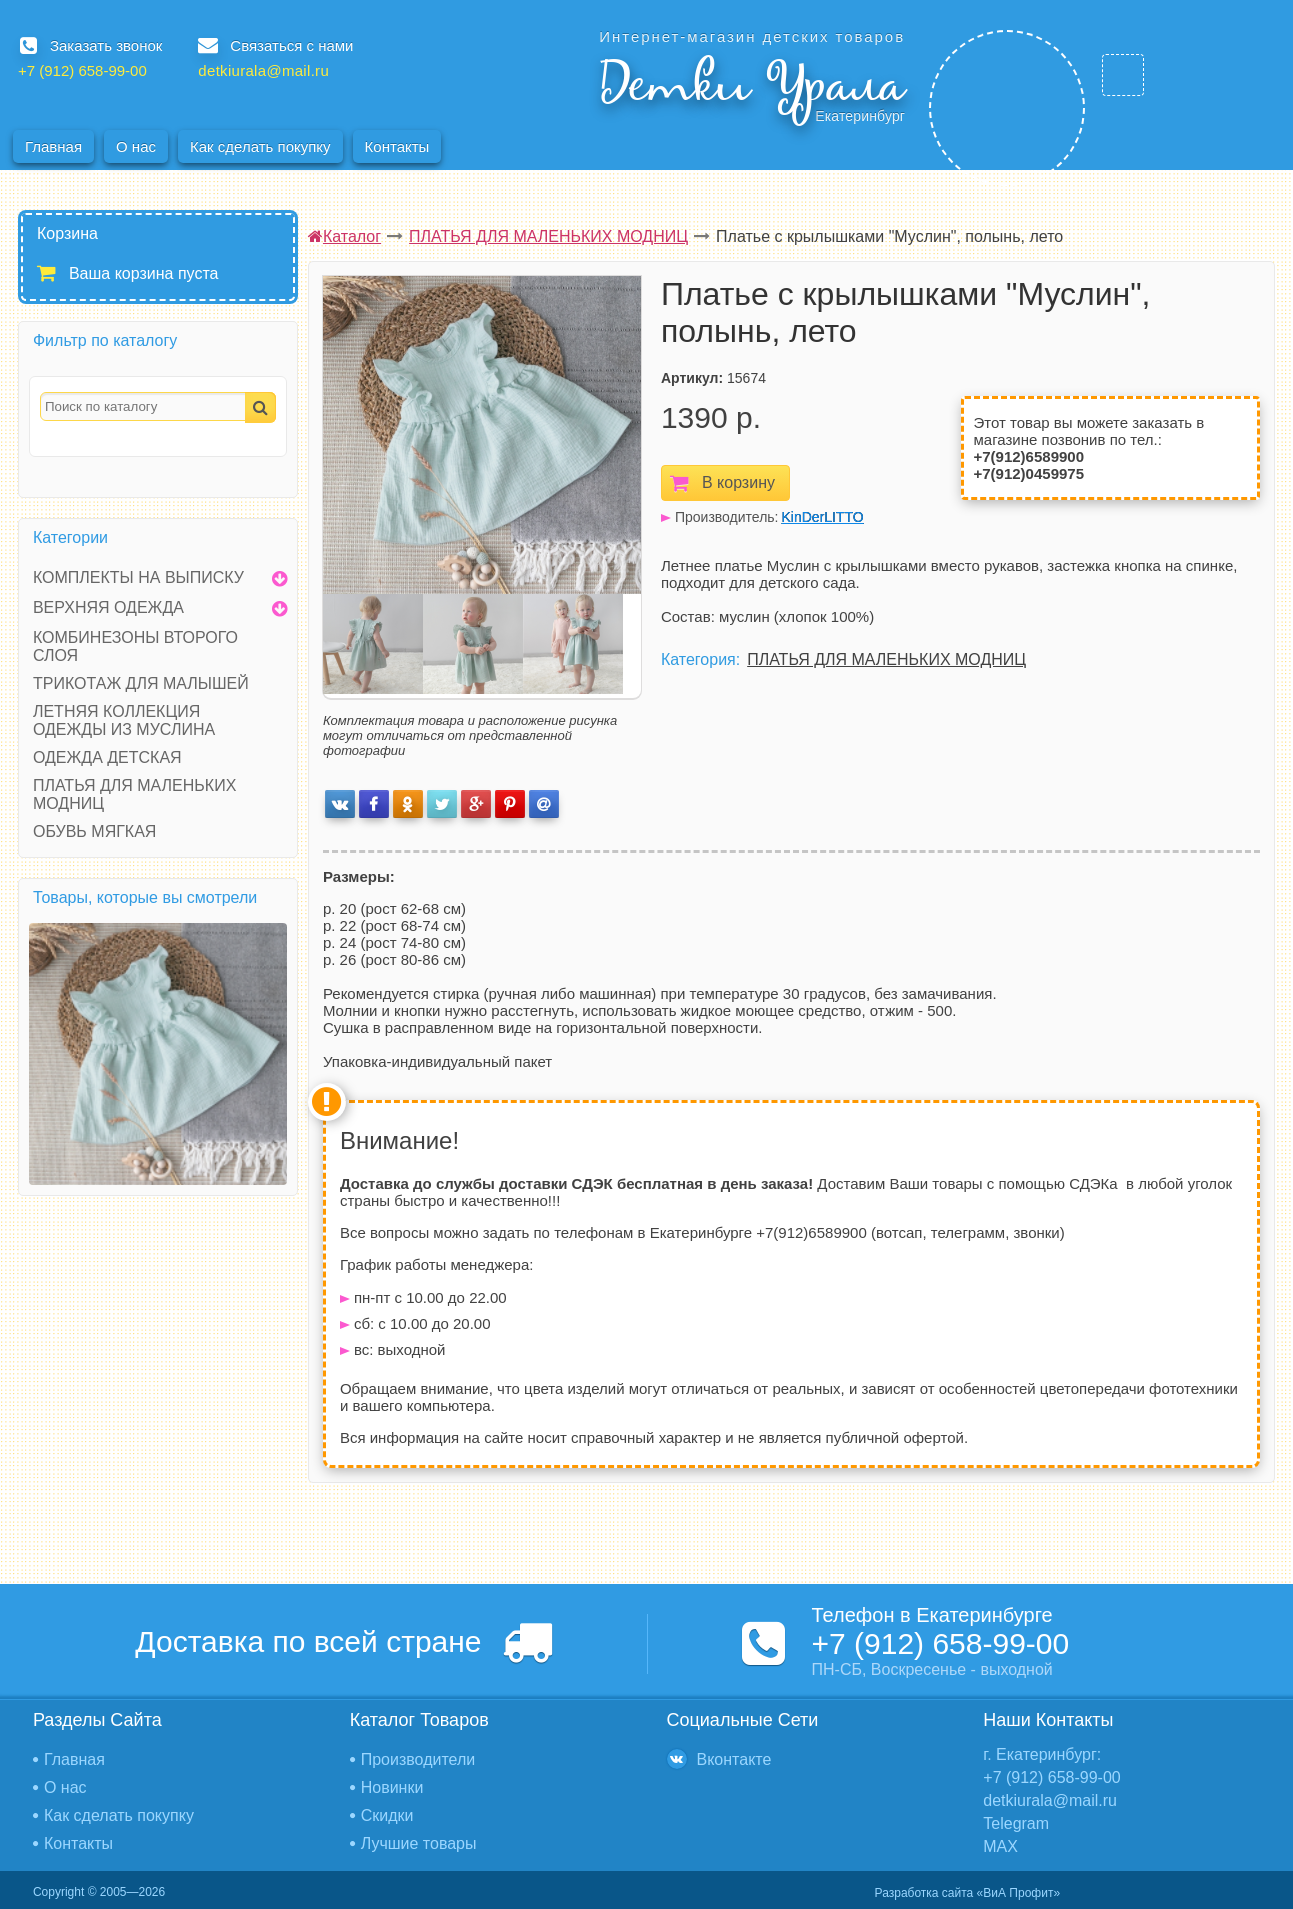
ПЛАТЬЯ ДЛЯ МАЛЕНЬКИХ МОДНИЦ (886, 659)
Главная (53, 146)
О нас (136, 146)
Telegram (1016, 1823)
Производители (418, 1759)
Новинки (392, 1787)
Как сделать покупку (260, 146)
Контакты (397, 146)
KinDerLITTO (823, 517)
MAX (1000, 1846)
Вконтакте (734, 1759)
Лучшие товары (419, 1843)
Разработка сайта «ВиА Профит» (967, 1893)
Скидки (387, 1815)
